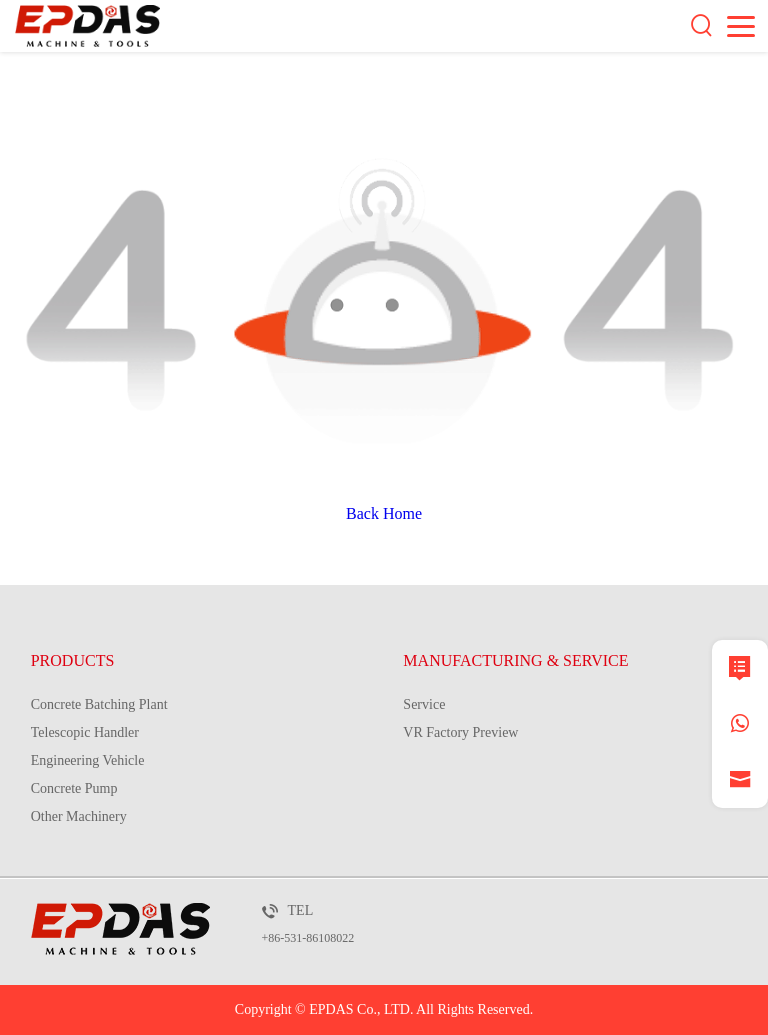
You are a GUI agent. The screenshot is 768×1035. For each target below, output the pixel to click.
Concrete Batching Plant (99, 704)
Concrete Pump (74, 788)
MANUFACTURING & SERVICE (515, 660)
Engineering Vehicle (88, 760)
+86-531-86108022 (308, 938)
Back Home (384, 513)
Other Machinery (79, 816)
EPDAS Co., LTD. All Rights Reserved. (421, 1009)
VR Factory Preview (460, 732)
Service (424, 704)
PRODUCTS (73, 660)
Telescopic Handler (85, 732)
